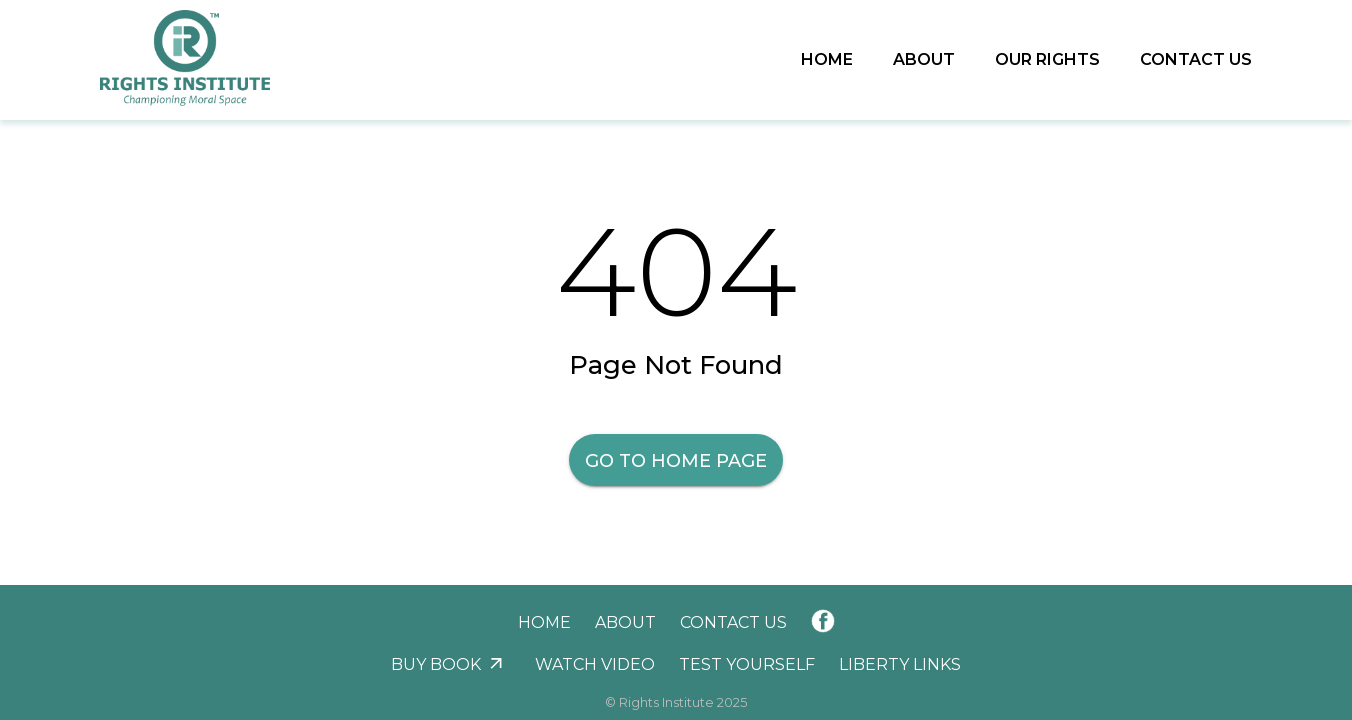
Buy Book (436, 664)
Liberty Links (900, 664)
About (924, 59)
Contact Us (1196, 59)
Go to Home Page (676, 461)
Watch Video (595, 664)
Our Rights (1047, 59)
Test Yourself (747, 664)
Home (827, 59)
